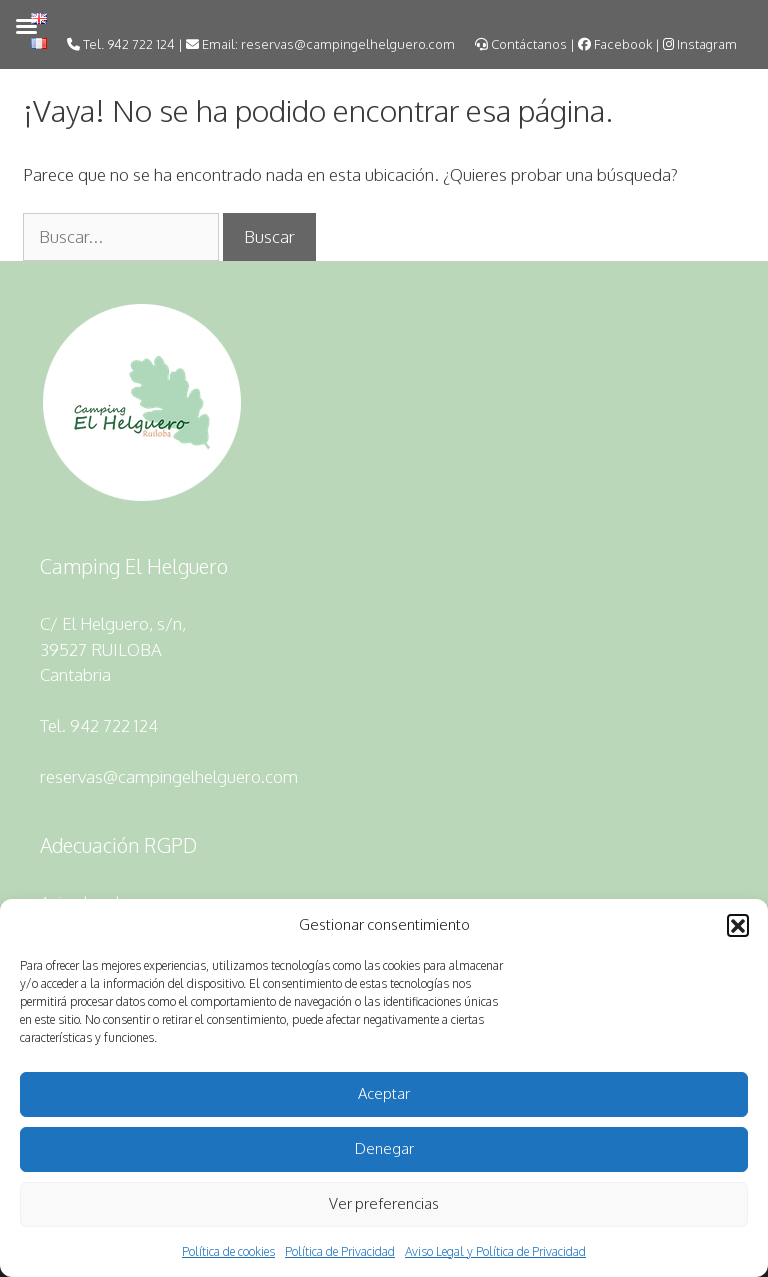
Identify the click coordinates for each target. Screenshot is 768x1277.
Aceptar (384, 1093)
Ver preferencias (384, 1203)
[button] (738, 925)
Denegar (384, 1148)
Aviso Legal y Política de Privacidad (495, 1251)
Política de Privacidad (340, 1251)
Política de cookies (228, 1251)
